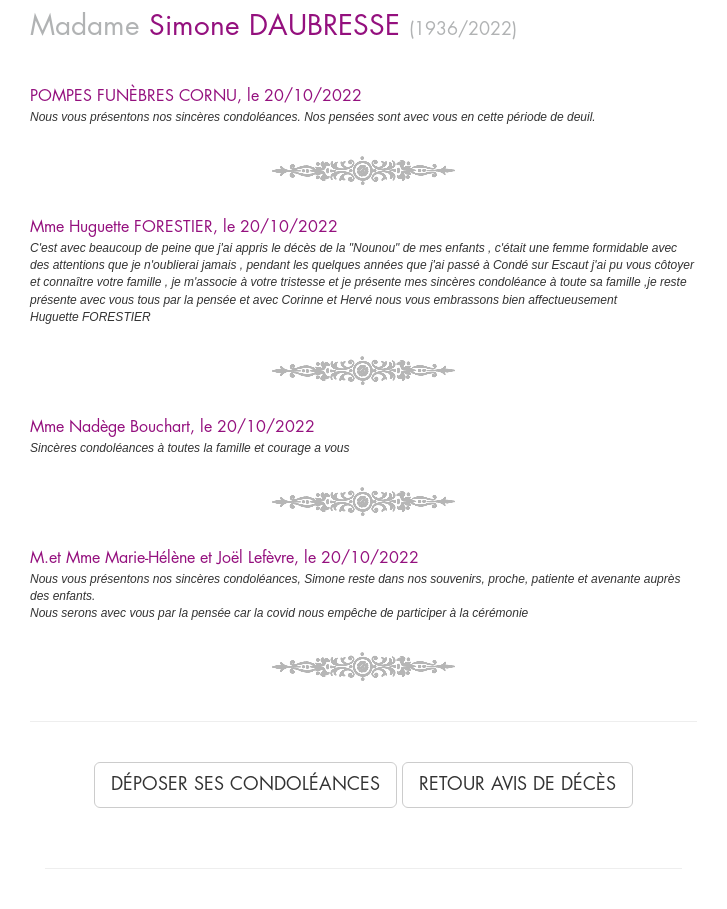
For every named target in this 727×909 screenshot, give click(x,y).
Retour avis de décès (517, 784)
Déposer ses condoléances (245, 784)
